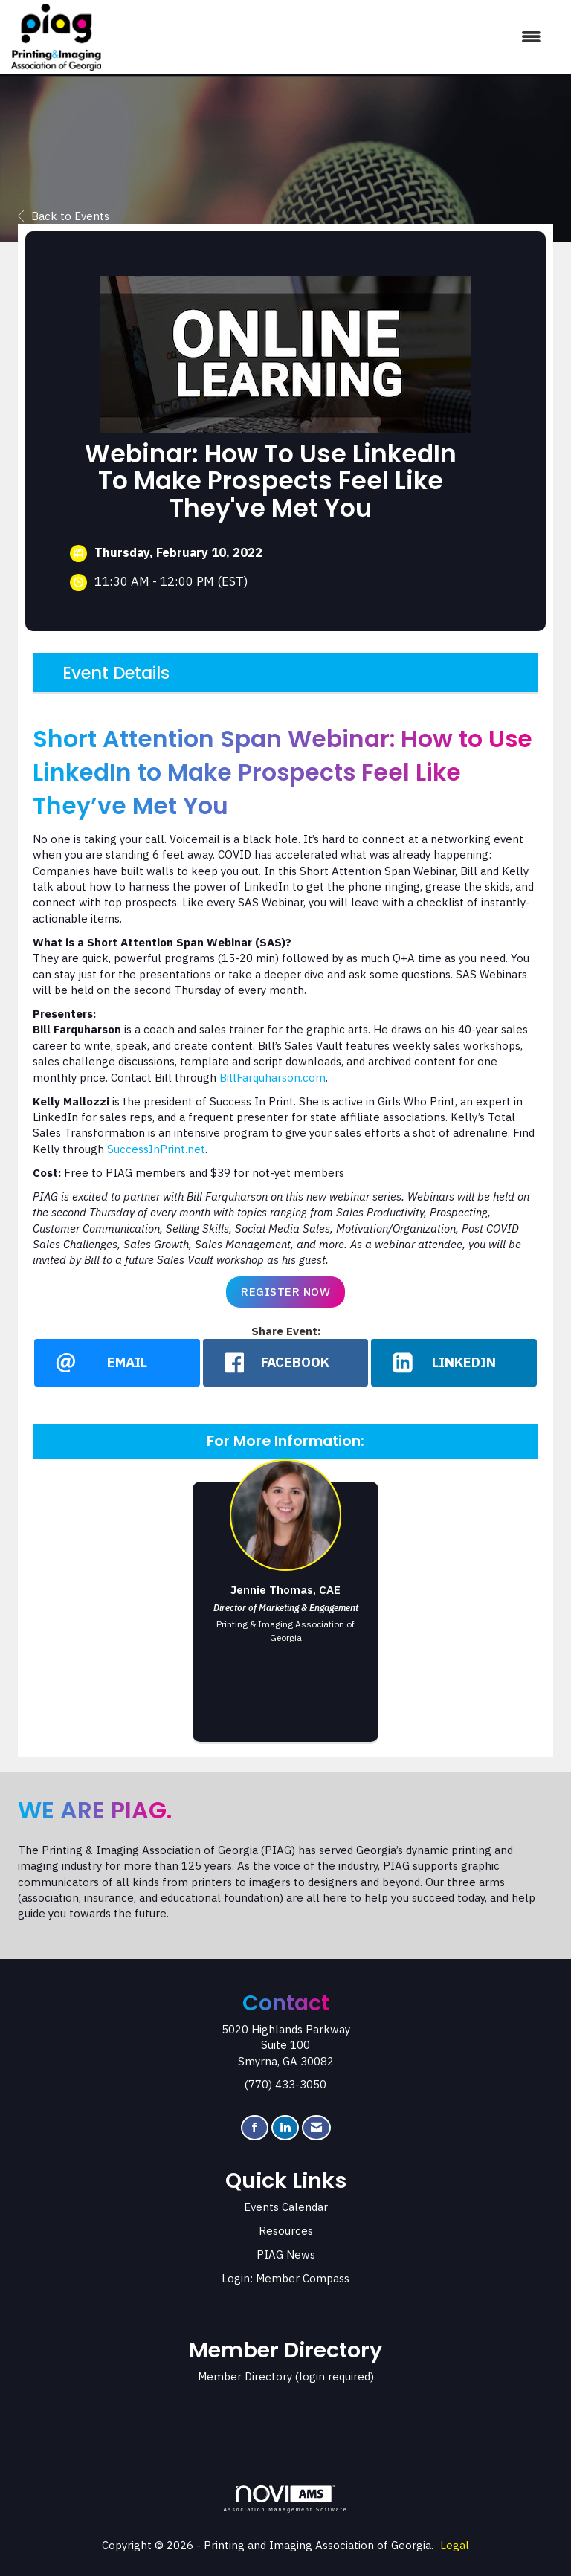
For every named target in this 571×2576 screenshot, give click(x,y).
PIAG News (286, 2255)
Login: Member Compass (285, 2279)
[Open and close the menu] (329, 37)
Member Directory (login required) (286, 2377)
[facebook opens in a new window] (286, 1363)
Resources (286, 2231)
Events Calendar (286, 2208)
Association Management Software (285, 2499)
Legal (454, 2546)
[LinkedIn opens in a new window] (454, 1363)
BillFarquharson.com (272, 1078)
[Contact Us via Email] (316, 2128)
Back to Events (63, 216)
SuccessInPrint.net (156, 1149)
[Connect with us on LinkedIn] (285, 2128)
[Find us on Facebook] (254, 2128)
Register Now (285, 1292)
